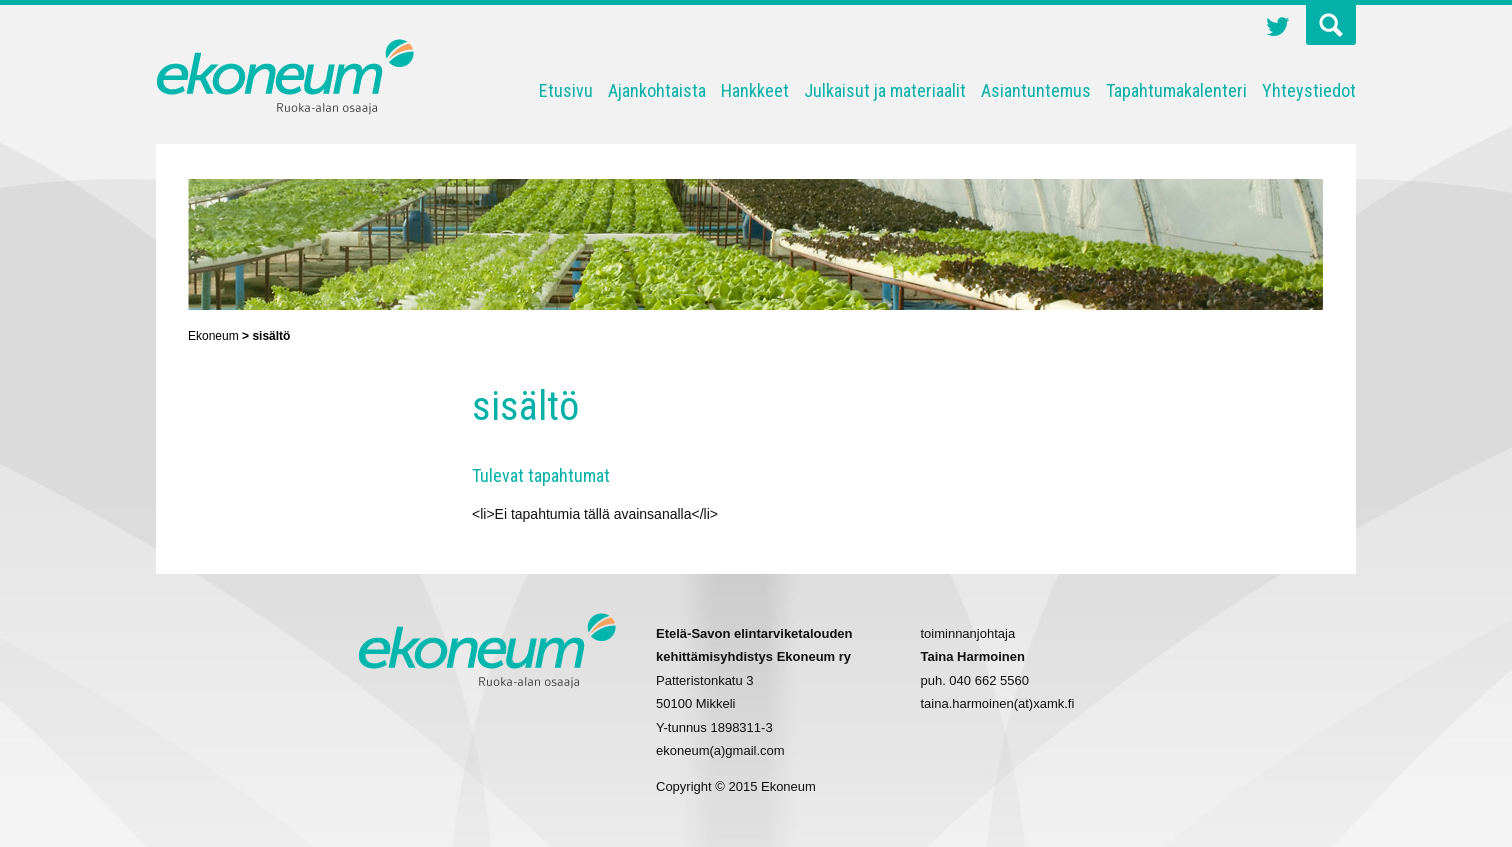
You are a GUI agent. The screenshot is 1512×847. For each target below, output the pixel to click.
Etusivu (566, 90)
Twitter (1278, 29)
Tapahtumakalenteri (1176, 90)
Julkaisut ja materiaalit (885, 90)
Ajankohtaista (657, 90)
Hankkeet (755, 90)
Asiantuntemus (1036, 90)
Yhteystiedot (1309, 90)
